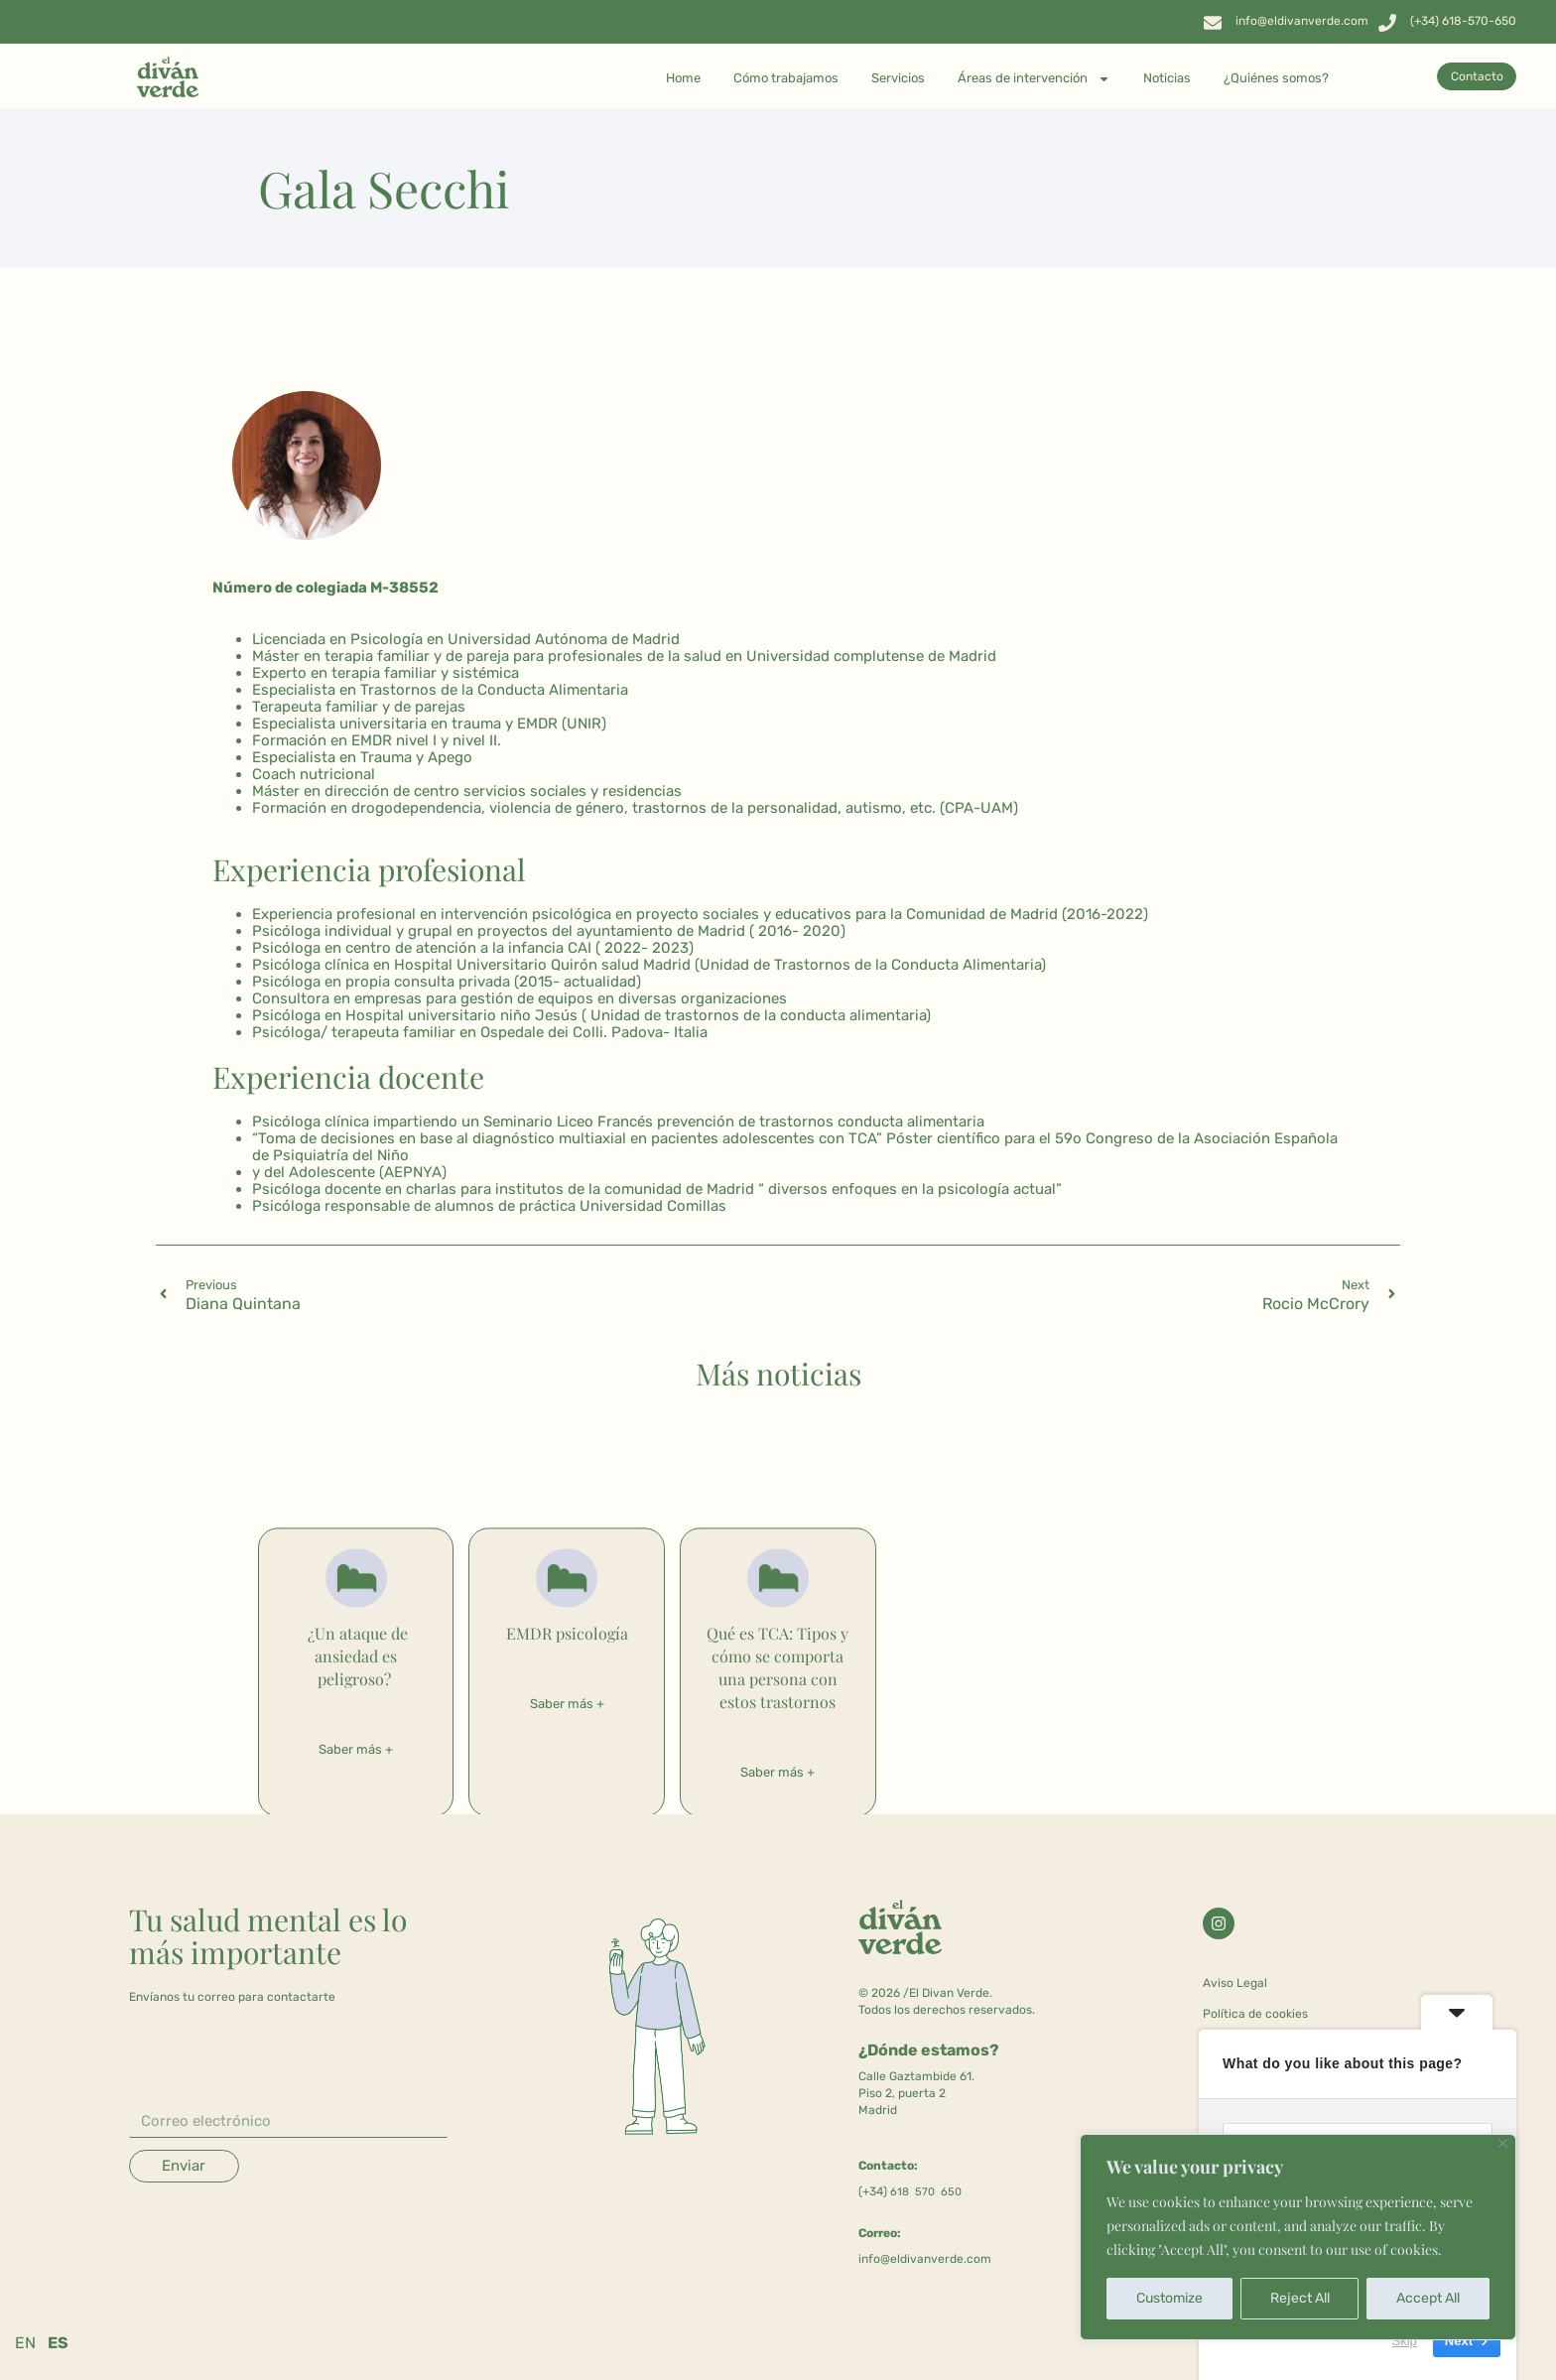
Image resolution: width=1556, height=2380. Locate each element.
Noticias (1167, 77)
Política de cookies (1255, 2014)
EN (25, 2342)
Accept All (1428, 2298)
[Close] (1502, 2143)
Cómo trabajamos (786, 77)
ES (58, 2342)
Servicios (898, 77)
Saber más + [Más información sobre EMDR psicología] (567, 1703)
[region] (1298, 2237)
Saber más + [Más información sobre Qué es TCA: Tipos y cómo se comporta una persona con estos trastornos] (777, 1772)
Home (683, 77)
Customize (1169, 2298)
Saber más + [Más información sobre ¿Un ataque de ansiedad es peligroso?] (356, 1749)
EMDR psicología (567, 1633)
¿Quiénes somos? (1276, 77)
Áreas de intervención (1034, 79)
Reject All (1300, 2298)
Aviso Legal (1235, 1983)
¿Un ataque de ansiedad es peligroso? (356, 1656)
